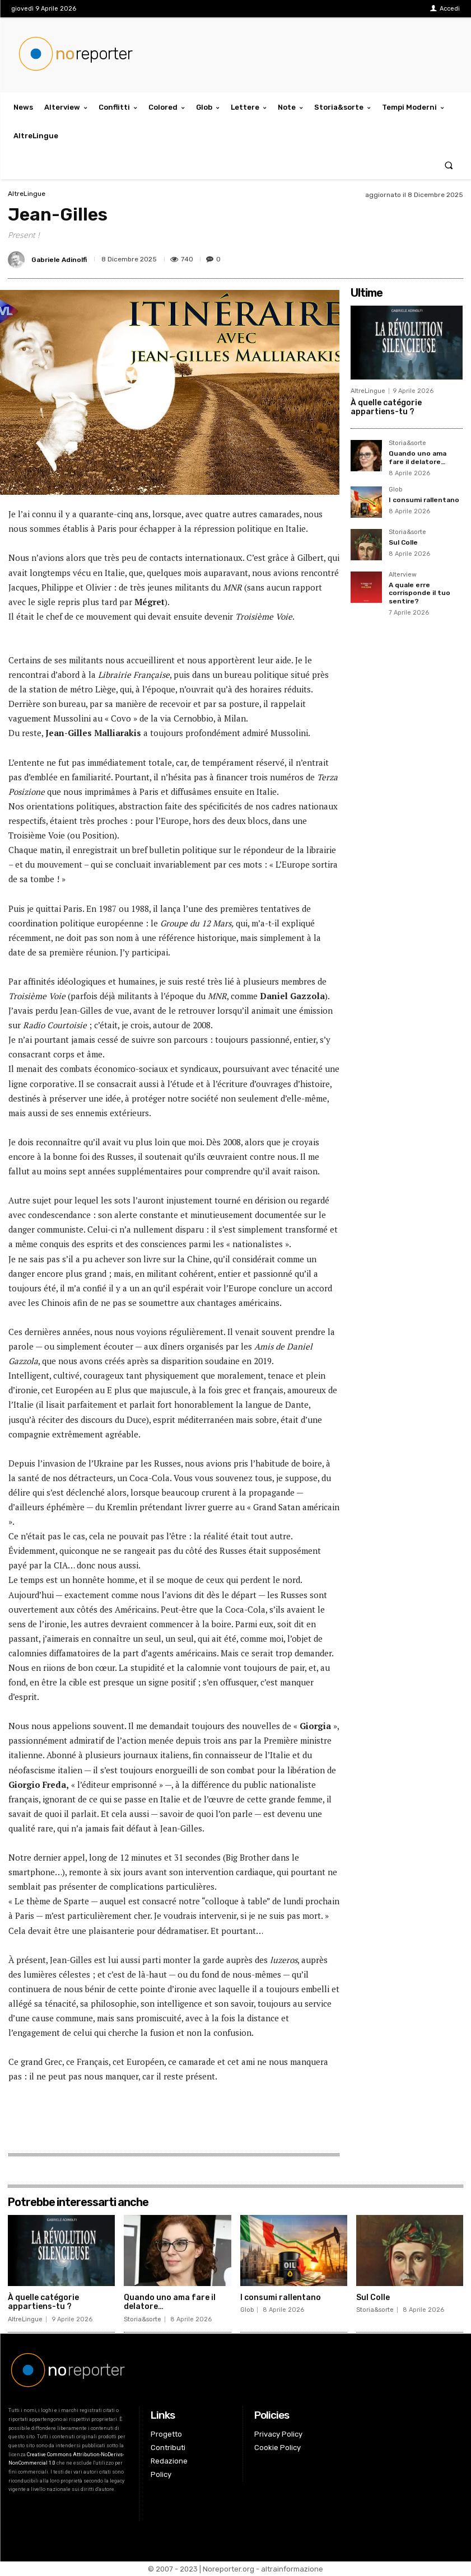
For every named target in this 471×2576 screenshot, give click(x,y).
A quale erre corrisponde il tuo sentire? (419, 593)
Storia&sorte (407, 443)
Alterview (403, 575)
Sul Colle (403, 542)
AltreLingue (26, 193)
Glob (395, 489)
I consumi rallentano (424, 500)
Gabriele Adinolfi (59, 259)
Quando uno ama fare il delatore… (417, 457)
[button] (449, 165)
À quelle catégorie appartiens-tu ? (386, 407)
